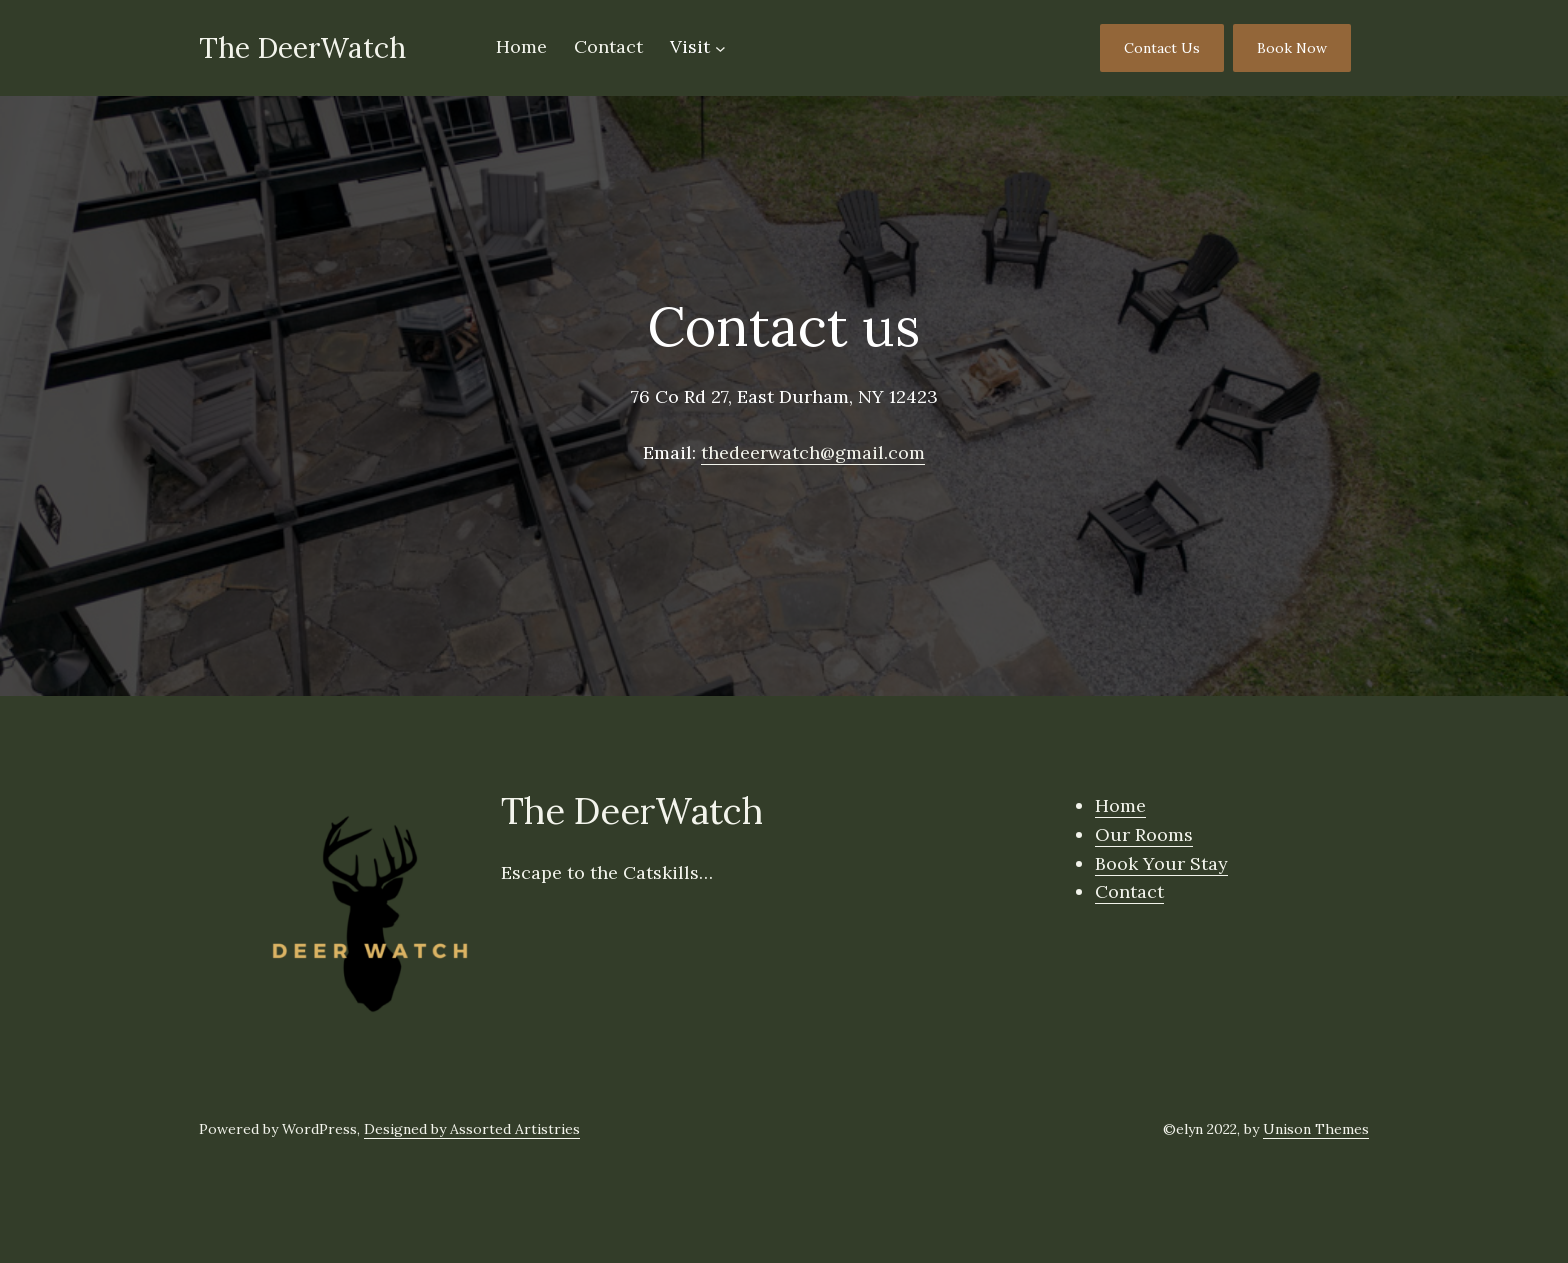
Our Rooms (1144, 834)
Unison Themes (1316, 1129)
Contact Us (1162, 48)
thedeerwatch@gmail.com (813, 452)
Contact (1129, 891)
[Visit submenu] (720, 48)
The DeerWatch (302, 48)
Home (1120, 805)
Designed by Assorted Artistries (472, 1129)
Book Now (1292, 48)
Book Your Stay (1161, 863)
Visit (690, 46)
